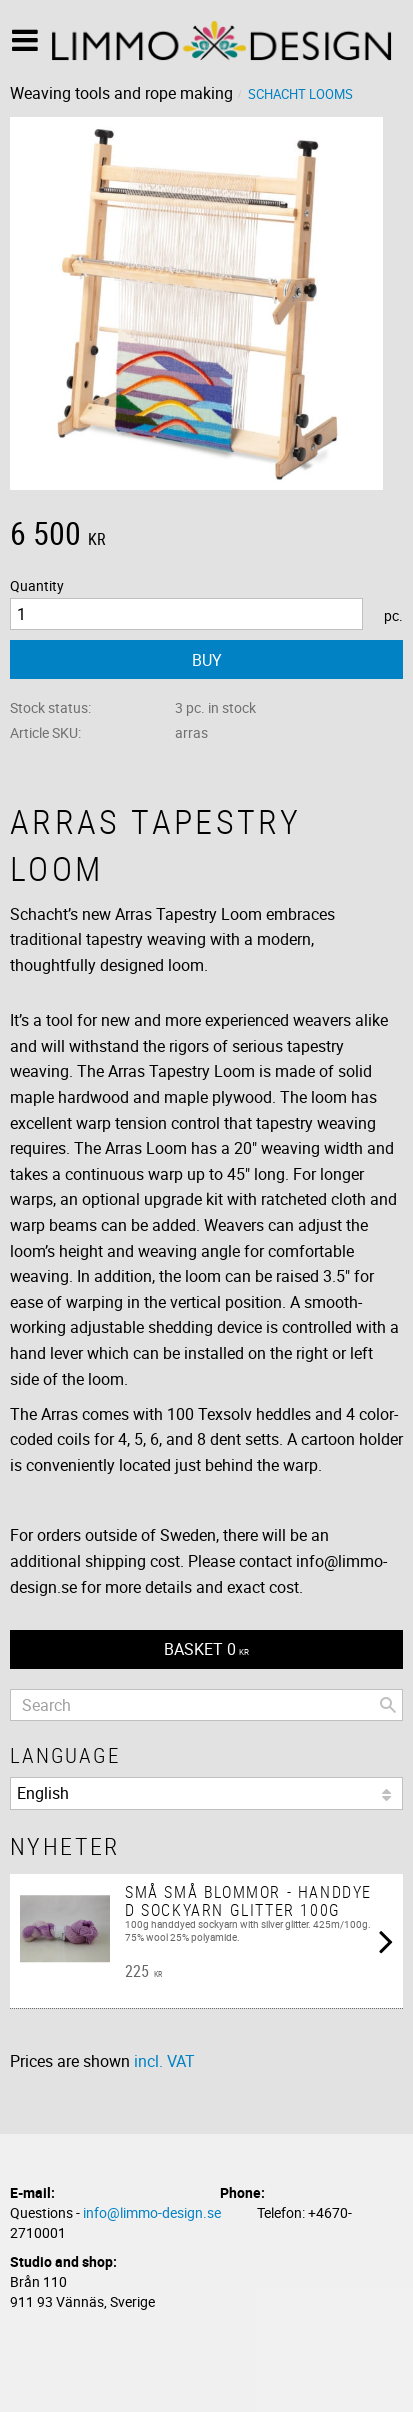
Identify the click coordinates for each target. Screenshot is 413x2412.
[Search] (388, 1705)
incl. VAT (164, 2061)
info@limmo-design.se (152, 2212)
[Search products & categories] (206, 1705)
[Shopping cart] (206, 1649)
